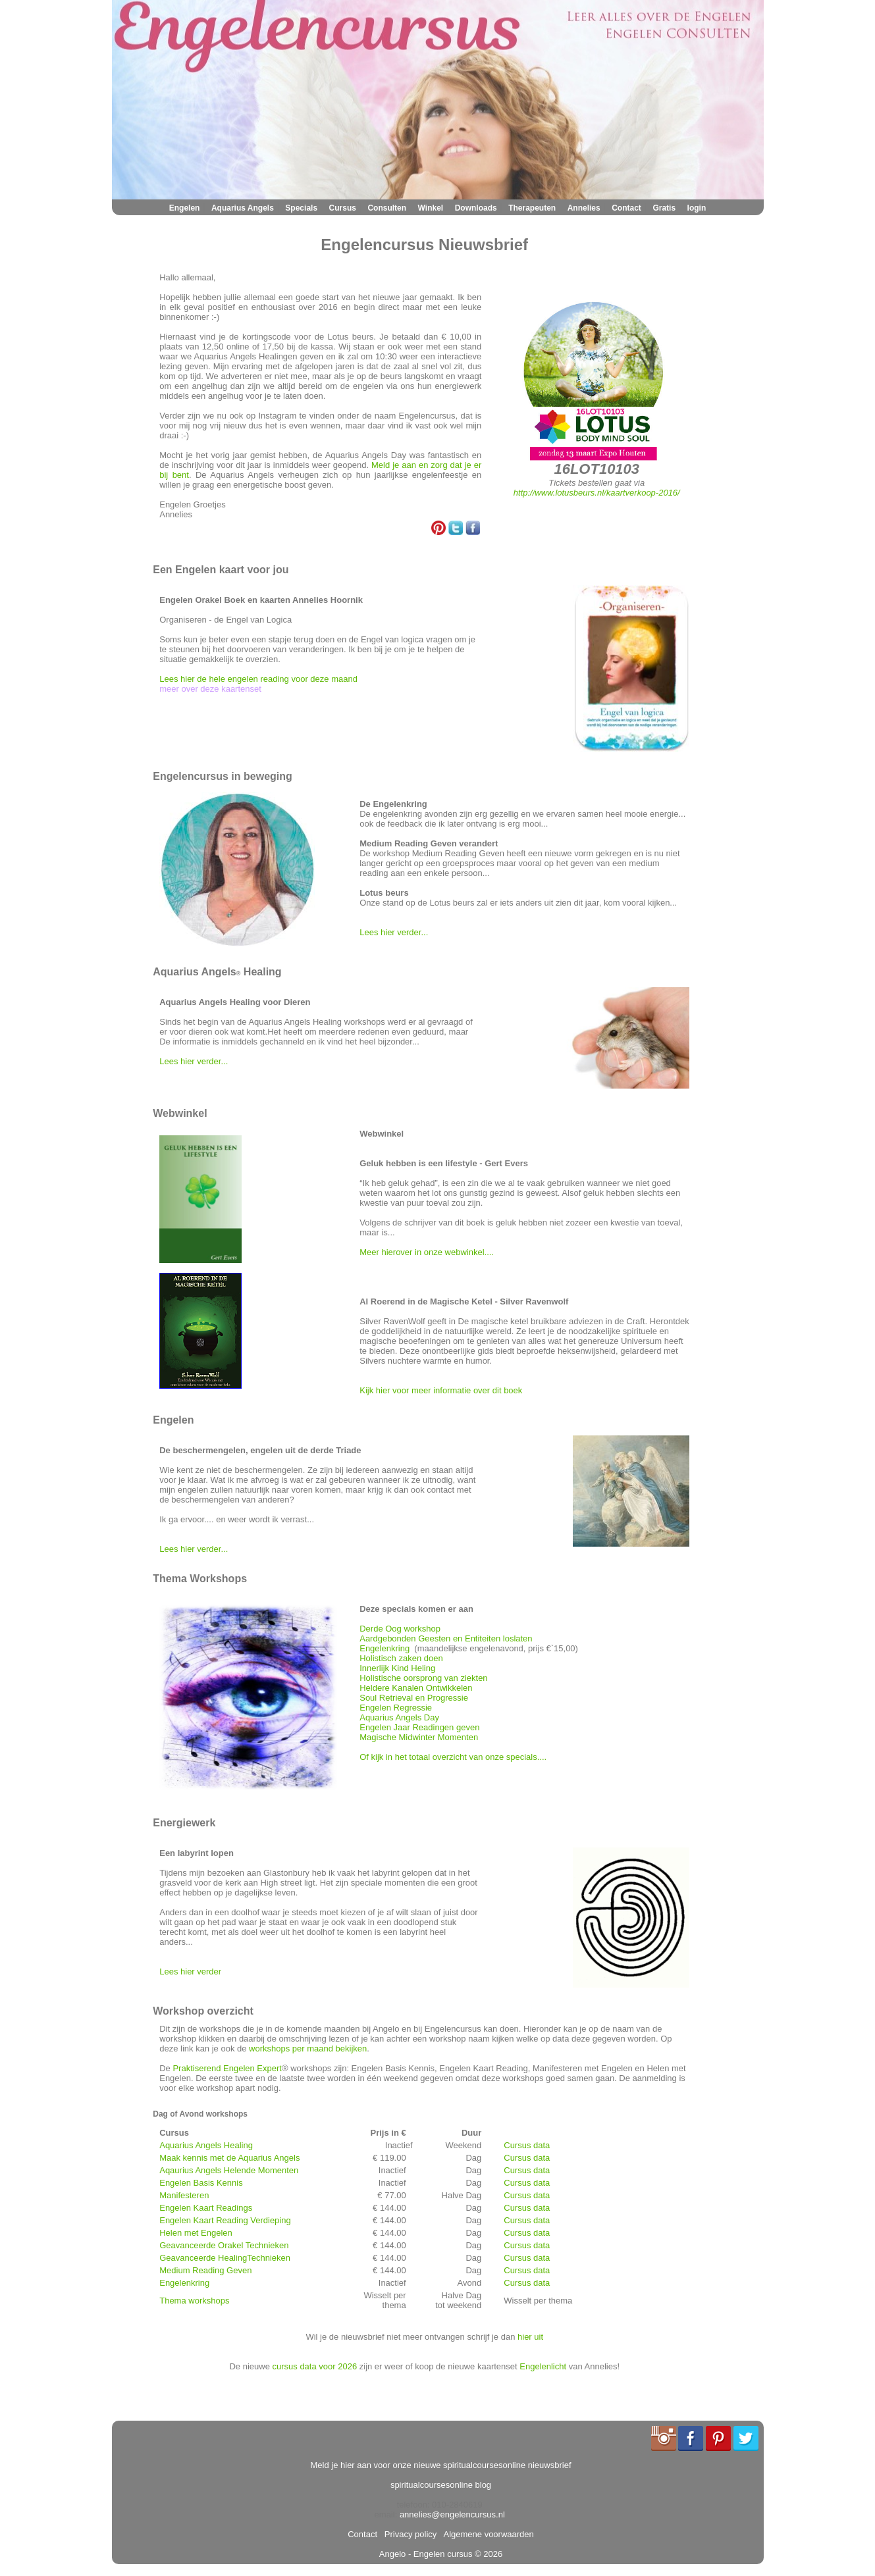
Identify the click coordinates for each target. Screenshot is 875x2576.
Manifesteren (184, 2195)
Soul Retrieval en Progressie (413, 1698)
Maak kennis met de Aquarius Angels (229, 2158)
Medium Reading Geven (205, 2270)
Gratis (664, 208)
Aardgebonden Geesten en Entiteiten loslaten (445, 1638)
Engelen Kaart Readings (205, 2208)
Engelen (184, 208)
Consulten (386, 208)
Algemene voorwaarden (486, 2534)
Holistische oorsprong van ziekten (423, 1678)
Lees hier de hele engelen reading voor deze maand (258, 679)
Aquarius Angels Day (399, 1717)
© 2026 (487, 2554)
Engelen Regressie (395, 1708)
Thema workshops (194, 2301)
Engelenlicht (542, 2366)
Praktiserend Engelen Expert (226, 2068)
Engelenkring (384, 1648)
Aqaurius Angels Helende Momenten (228, 2170)
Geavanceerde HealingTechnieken (224, 2258)
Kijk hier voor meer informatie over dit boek (440, 1390)
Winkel (431, 208)
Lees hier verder (190, 1971)
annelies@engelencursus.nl (452, 2514)
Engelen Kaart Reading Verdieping (224, 2220)
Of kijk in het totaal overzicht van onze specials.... (452, 1757)
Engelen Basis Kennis (200, 2183)
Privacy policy (408, 2534)
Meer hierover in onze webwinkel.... (427, 1252)
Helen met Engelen (195, 2233)
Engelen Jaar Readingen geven (419, 1727)
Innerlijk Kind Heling (397, 1668)
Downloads (476, 208)
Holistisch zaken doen (400, 1658)
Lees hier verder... (393, 932)
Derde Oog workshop (399, 1629)
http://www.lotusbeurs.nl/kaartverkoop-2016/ (597, 493)
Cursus (342, 208)
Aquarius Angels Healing (206, 2145)
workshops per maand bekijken (308, 2048)
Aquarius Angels (242, 208)
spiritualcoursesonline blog (440, 2485)
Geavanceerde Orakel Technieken (223, 2245)
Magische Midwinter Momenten (418, 1737)
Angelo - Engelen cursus (426, 2554)
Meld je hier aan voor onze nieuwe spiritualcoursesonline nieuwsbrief (441, 2465)
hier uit (530, 2337)
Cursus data (527, 2145)
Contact (626, 208)
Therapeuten (532, 208)
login (696, 208)
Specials (301, 208)
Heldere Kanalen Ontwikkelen (415, 1688)
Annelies (584, 208)
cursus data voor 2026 (314, 2366)
